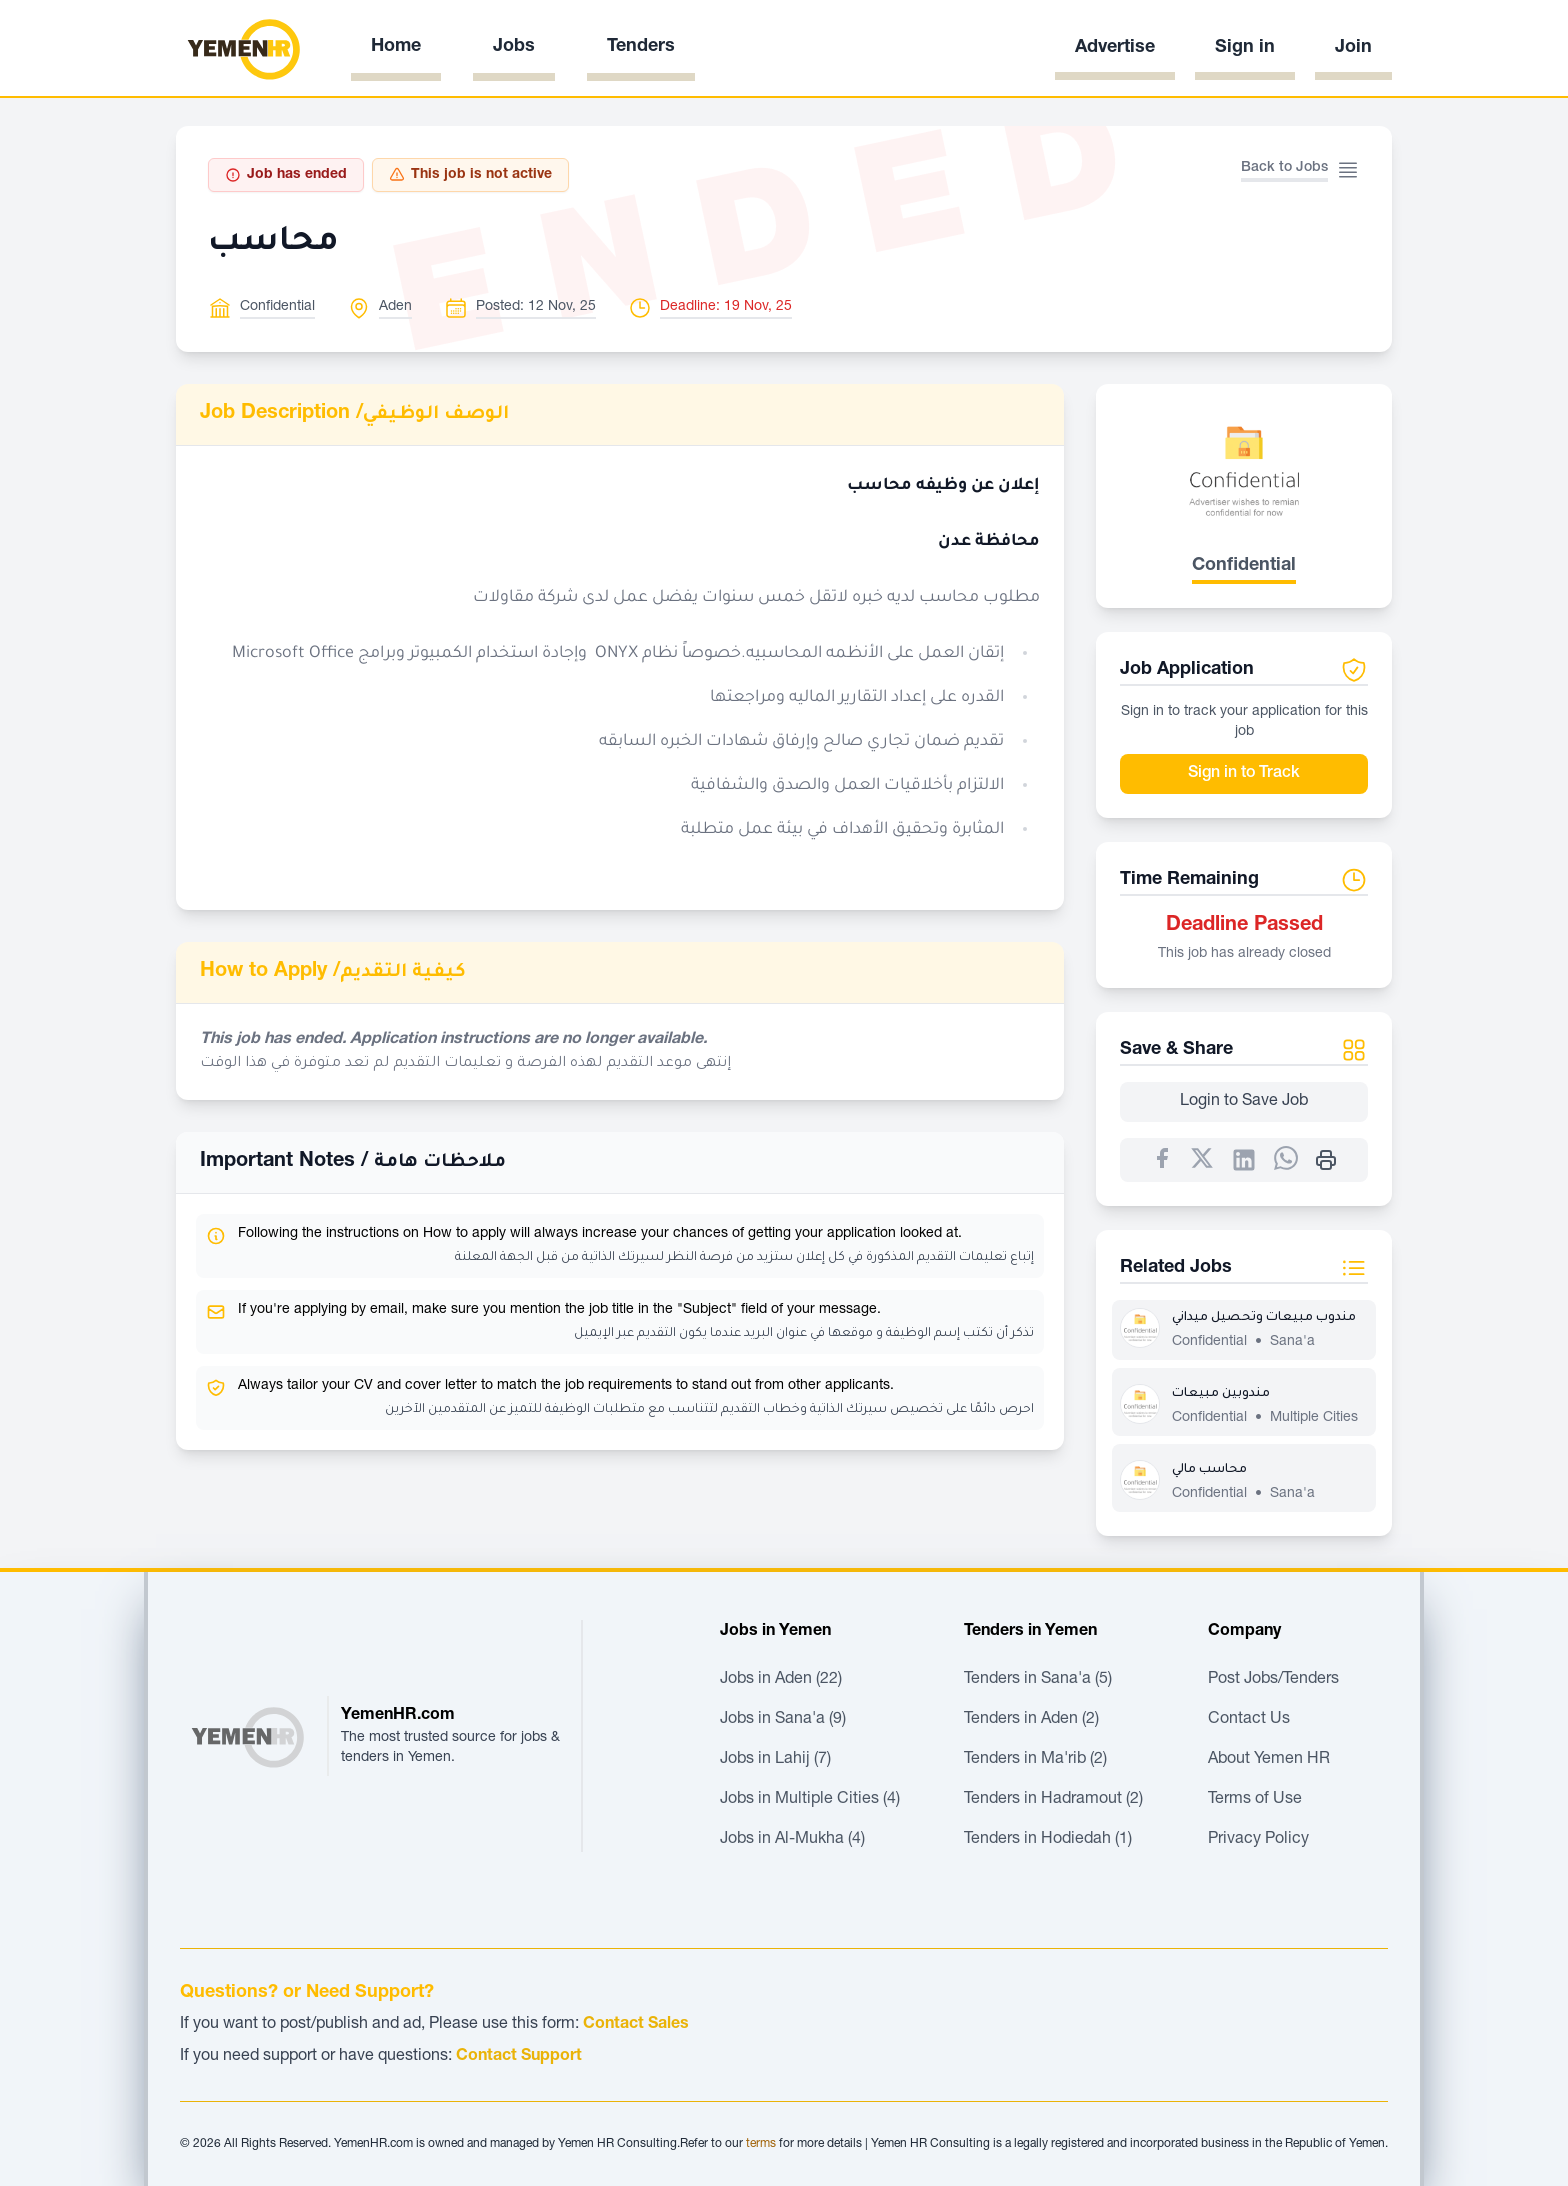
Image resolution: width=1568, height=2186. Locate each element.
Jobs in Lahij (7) (775, 1760)
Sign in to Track (1244, 774)
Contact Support (519, 2057)
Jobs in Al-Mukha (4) (792, 1840)
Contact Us (1249, 1720)
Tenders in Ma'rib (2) (1035, 1760)
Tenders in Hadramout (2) (1053, 1800)
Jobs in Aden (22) (781, 1680)
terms (761, 2144)
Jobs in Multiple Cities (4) (810, 1800)
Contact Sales (636, 2025)
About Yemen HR (1269, 1760)
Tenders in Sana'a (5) (1038, 1680)
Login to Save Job (1244, 1102)
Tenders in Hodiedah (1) (1048, 1840)
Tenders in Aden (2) (1031, 1720)
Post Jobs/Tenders (1273, 1680)
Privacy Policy (1258, 1840)
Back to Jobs (1284, 168)
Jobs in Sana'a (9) (783, 1720)
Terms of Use (1255, 1800)
